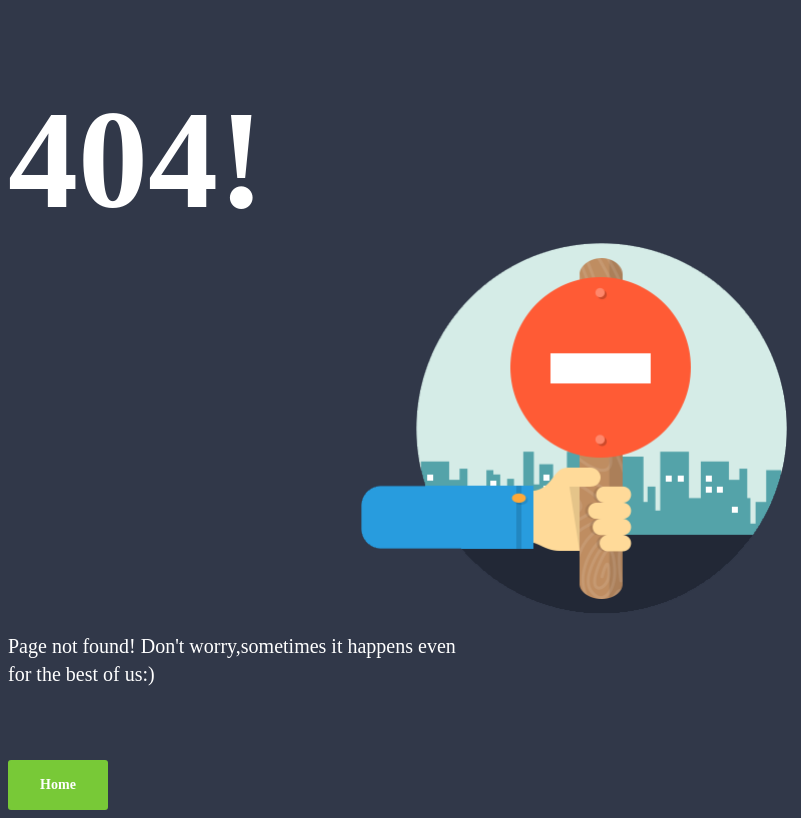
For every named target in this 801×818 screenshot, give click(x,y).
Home (58, 784)
